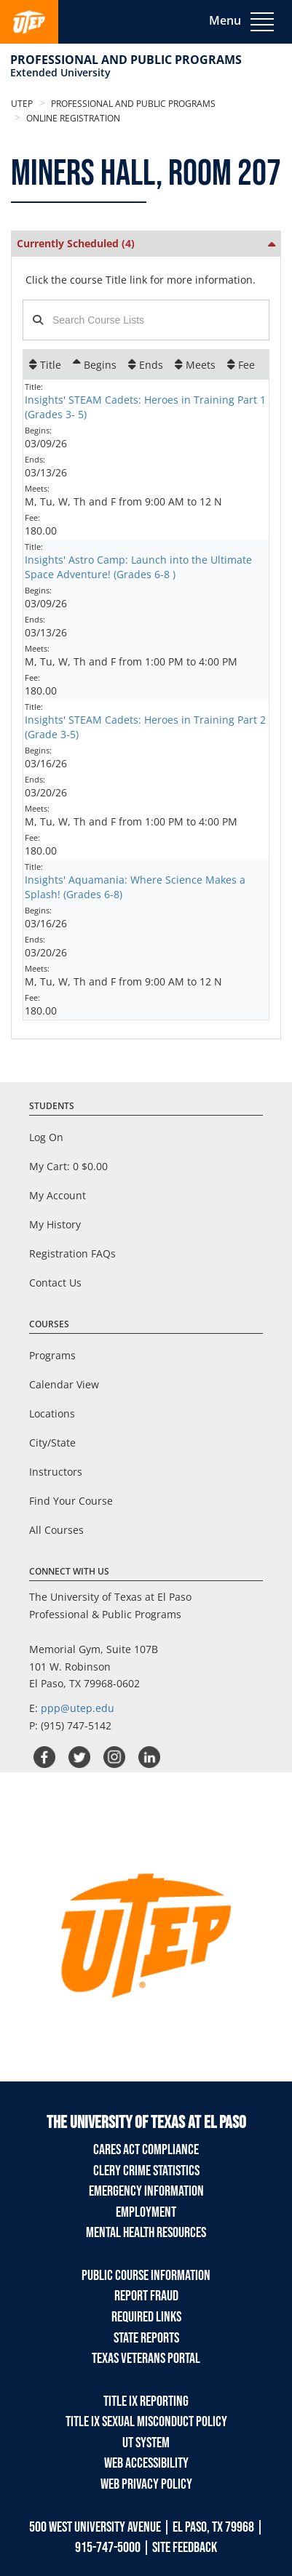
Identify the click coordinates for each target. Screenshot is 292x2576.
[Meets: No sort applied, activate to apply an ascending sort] (195, 364)
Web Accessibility (146, 2463)
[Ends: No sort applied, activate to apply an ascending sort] (145, 364)
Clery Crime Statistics (146, 2171)
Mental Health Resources (146, 2232)
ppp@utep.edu (77, 1708)
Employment (146, 2212)
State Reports (146, 2338)
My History (55, 1224)
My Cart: (68, 1166)
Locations (52, 1413)
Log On (46, 1137)
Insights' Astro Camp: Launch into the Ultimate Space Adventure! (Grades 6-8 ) (138, 567)
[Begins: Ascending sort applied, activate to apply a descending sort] (94, 364)
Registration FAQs (72, 1253)
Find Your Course (71, 1501)
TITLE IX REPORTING (146, 2401)
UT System (146, 2443)
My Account (57, 1195)
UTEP (22, 103)
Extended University (60, 72)
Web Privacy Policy (146, 2484)
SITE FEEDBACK (184, 2547)
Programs (52, 1355)
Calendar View (64, 1384)
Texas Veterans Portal (146, 2358)
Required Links (146, 2317)
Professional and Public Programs (126, 60)
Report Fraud (146, 2296)
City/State (52, 1442)
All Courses (56, 1530)
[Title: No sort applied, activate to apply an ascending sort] (45, 364)
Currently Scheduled (76, 243)
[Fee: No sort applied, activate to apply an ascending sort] (241, 364)
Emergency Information (146, 2191)
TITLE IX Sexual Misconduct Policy (146, 2422)
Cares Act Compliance (146, 2150)
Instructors (55, 1472)
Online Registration (72, 118)
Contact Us (55, 1282)
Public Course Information (146, 2275)
